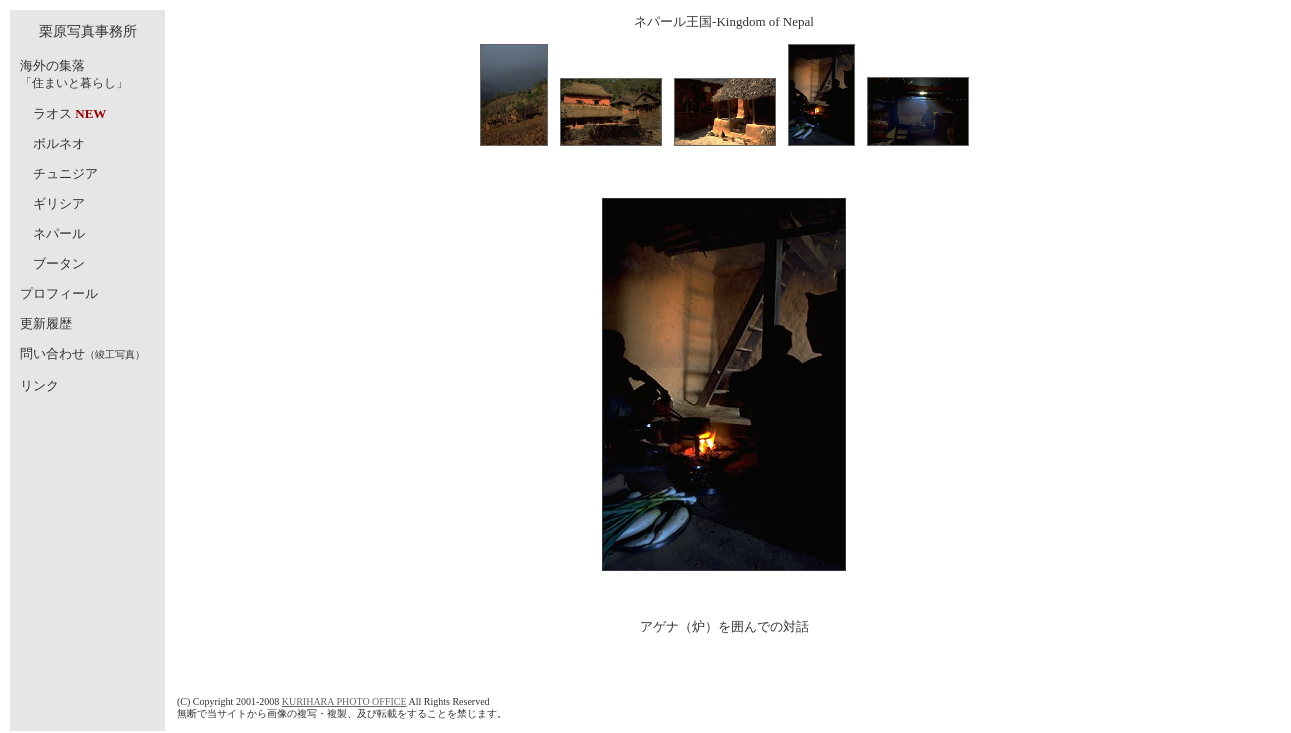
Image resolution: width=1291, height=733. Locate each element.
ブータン (59, 263)
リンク (39, 385)
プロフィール (59, 293)
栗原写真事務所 (88, 31)
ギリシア (59, 203)
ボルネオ (59, 143)
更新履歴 (46, 323)
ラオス (52, 113)
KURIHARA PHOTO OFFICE (344, 701)
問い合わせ (52, 353)
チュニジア (65, 173)
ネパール (59, 233)
